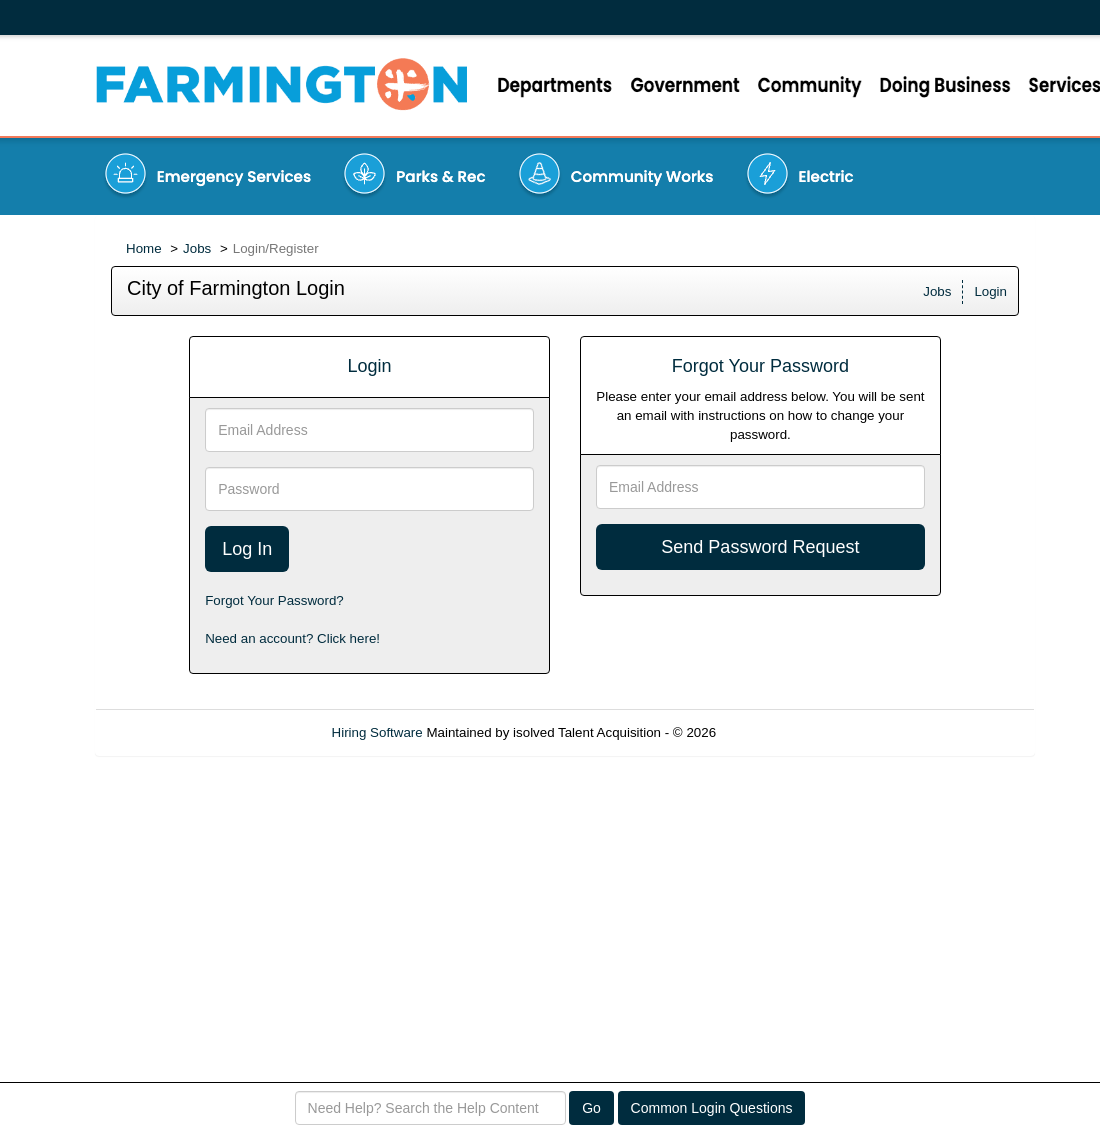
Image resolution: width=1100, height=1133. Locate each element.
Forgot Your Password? (274, 600)
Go (591, 1108)
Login (990, 291)
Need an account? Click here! (292, 638)
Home (144, 248)
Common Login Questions (712, 1108)
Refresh (775, 732)
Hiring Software (377, 732)
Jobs (197, 248)
